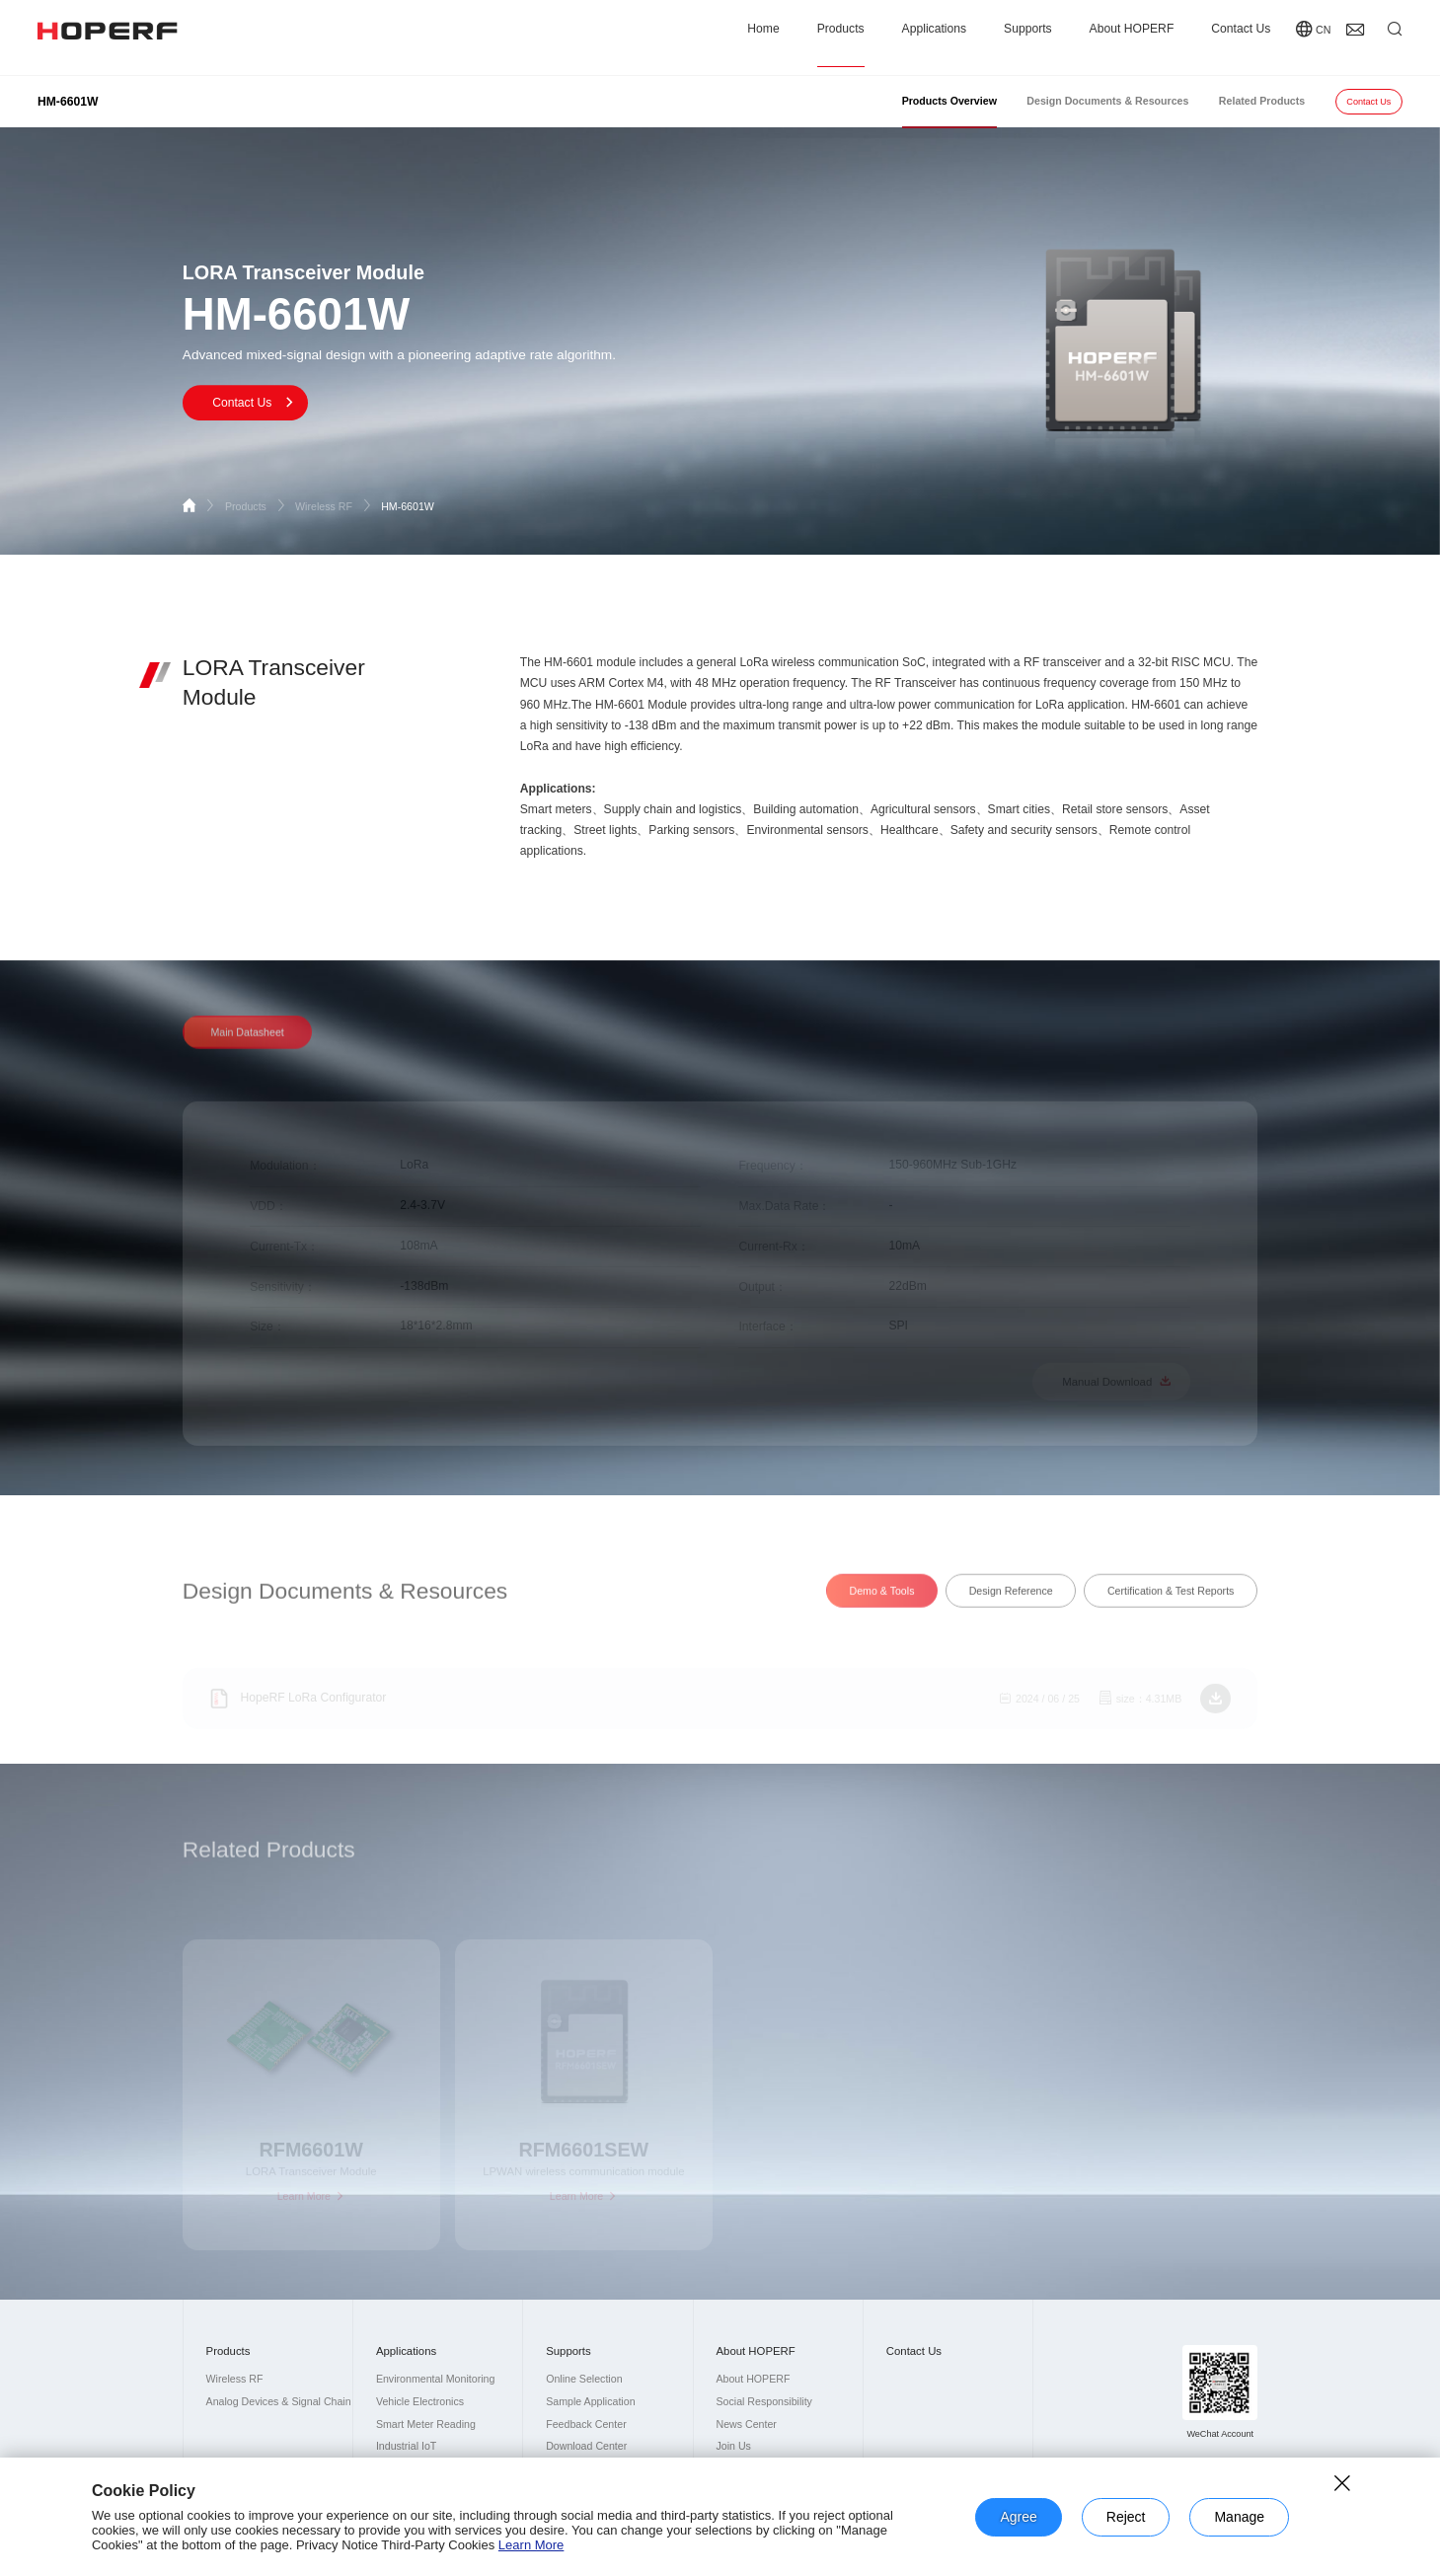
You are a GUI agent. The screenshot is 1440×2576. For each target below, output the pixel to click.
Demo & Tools (882, 1609)
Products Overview (949, 101)
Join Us (733, 2446)
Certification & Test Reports (1171, 1609)
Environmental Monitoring (435, 2379)
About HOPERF (1132, 36)
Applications (934, 36)
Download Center (586, 2446)
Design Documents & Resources (1107, 101)
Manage (1239, 2517)
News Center (746, 2424)
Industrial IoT (406, 2446)
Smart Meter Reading (426, 2424)
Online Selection (584, 2379)
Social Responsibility (763, 2401)
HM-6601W (407, 506)
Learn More (531, 2545)
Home (763, 36)
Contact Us (1240, 36)
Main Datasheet (246, 1050)
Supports (1028, 36)
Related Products (1262, 101)
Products (841, 36)
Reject (1126, 2517)
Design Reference (1011, 1609)
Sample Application (590, 2401)
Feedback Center (586, 2424)
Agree (1018, 2517)
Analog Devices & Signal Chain (278, 2401)
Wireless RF (334, 506)
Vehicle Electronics (420, 2401)
